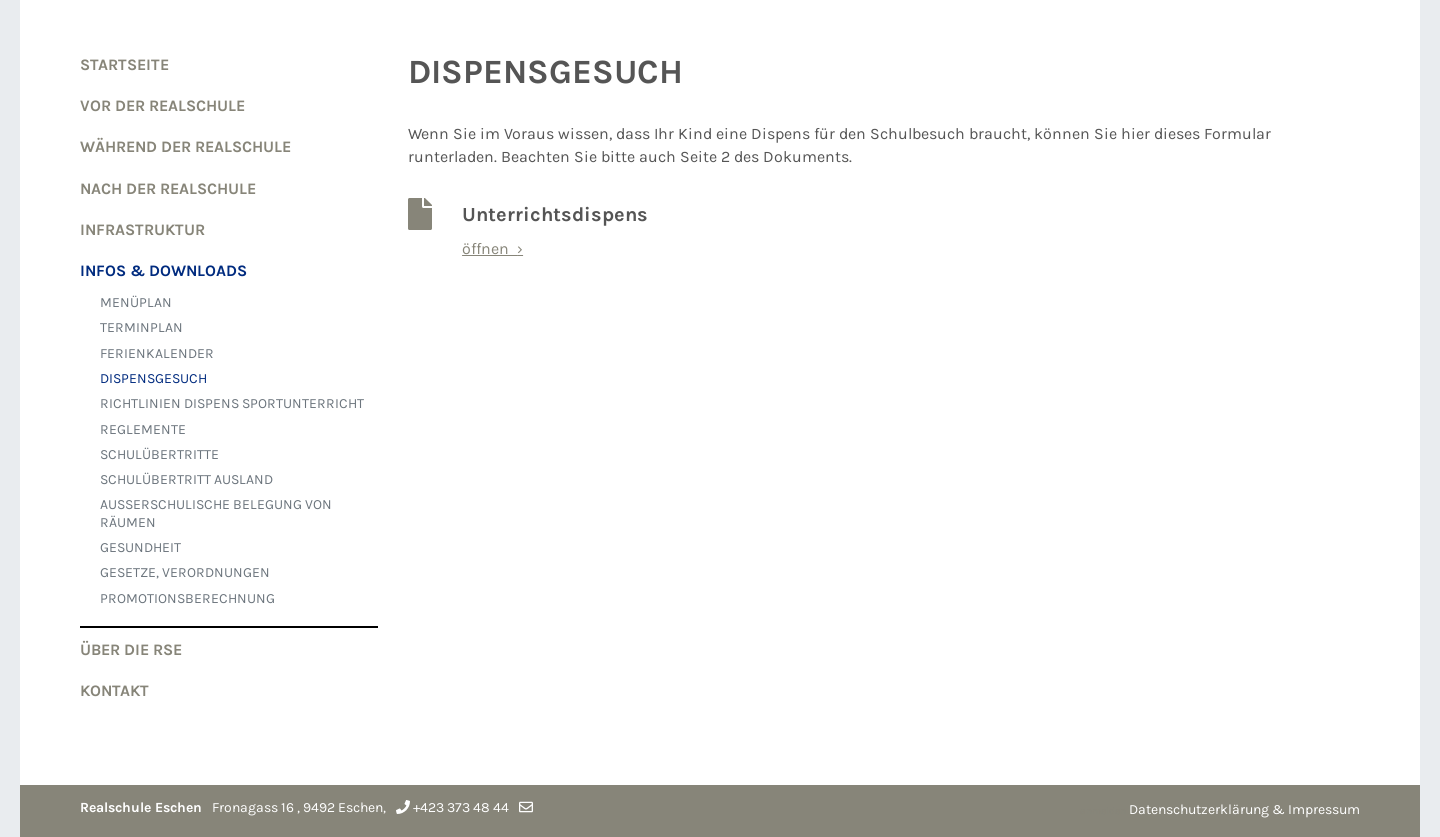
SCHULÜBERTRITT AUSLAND (186, 479)
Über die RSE (131, 649)
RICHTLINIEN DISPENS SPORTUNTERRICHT (232, 403)
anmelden (1103, 811)
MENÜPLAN (136, 302)
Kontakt (114, 690)
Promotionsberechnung (187, 598)
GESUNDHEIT (140, 547)
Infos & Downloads (163, 270)
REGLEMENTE (143, 429)
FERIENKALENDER (157, 353)
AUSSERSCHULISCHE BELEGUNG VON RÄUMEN (216, 513)
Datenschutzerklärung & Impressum (1244, 809)
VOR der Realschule (162, 105)
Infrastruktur (142, 229)
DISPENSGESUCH (153, 378)
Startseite (124, 64)
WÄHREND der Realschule (185, 146)
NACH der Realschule (168, 188)
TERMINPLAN (141, 327)
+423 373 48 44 (461, 807)
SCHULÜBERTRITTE (159, 454)
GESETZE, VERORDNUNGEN (185, 572)
